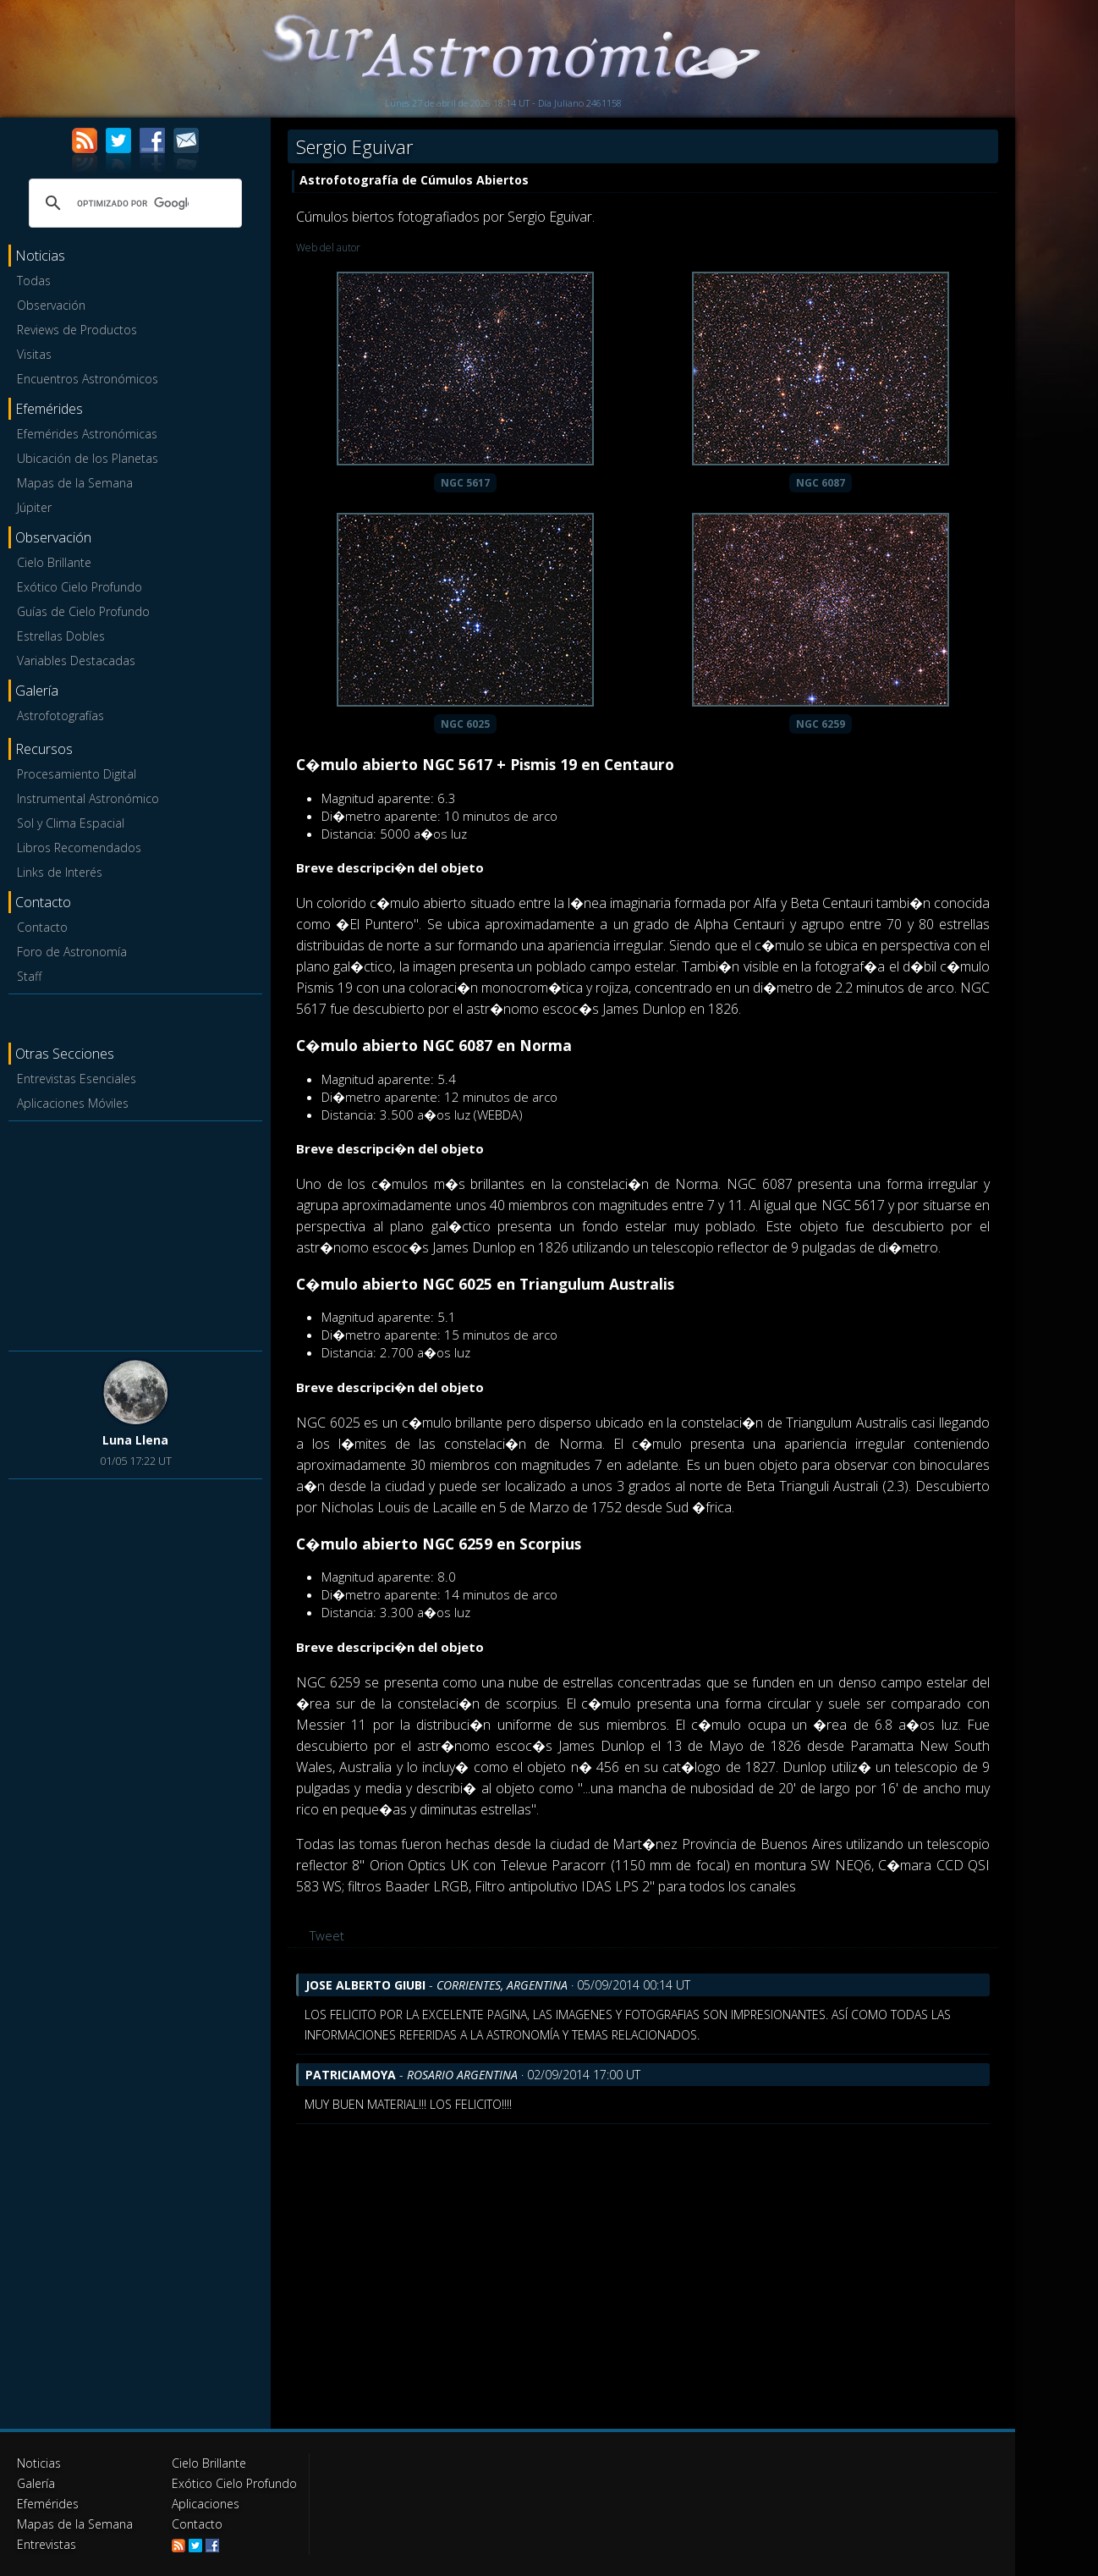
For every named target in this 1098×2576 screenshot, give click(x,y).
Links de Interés (59, 872)
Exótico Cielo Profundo (79, 587)
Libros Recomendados (79, 847)
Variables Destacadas (76, 660)
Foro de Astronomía (72, 952)
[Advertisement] (135, 1233)
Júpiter (34, 507)
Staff (29, 976)
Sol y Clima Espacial (70, 823)
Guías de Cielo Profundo (83, 611)
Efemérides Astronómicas (87, 434)
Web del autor (328, 247)
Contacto (42, 927)
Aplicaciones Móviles (73, 1103)
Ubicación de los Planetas (87, 458)
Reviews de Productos (77, 330)
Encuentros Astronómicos (87, 379)
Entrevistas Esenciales (76, 1079)
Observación (51, 305)
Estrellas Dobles (61, 636)
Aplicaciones (205, 2504)
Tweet (327, 1935)
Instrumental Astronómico (88, 798)
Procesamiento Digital (76, 774)
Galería (36, 2483)
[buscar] (133, 203)
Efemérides (48, 2504)
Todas (34, 280)
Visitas (34, 354)
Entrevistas (46, 2544)
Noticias (39, 2463)
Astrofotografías (60, 715)
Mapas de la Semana (75, 483)
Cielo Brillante (54, 562)
